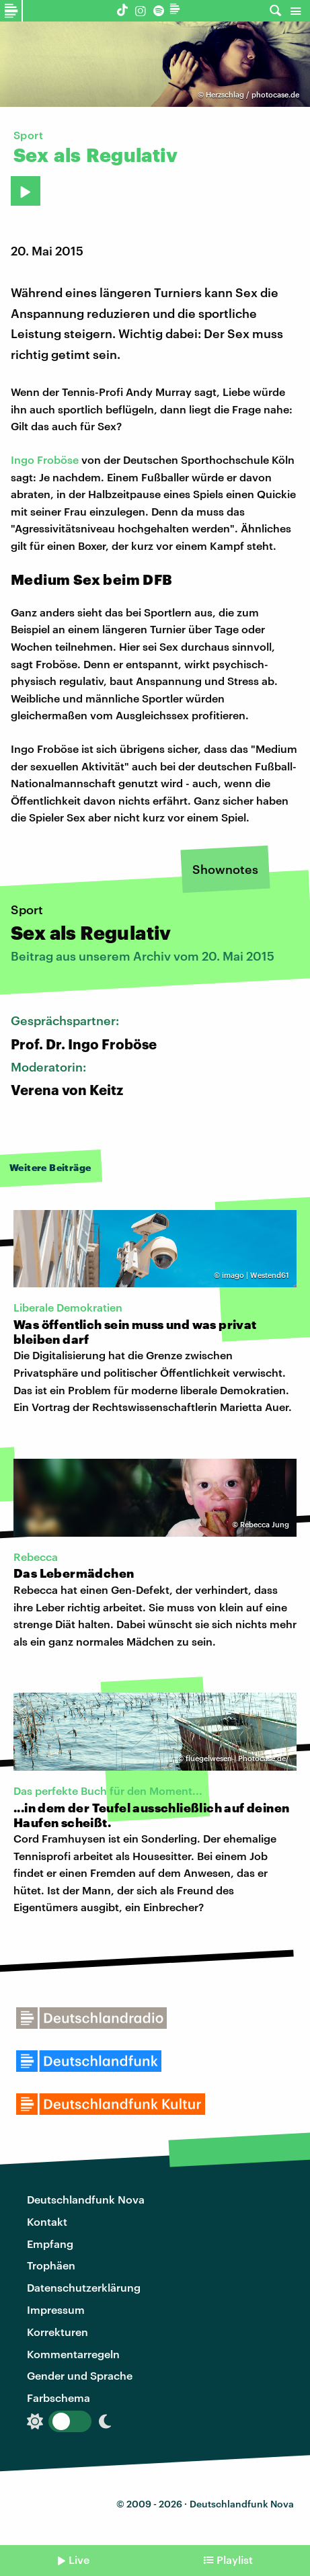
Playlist (235, 2559)
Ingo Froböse (45, 459)
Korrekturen (57, 2331)
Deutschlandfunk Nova (86, 2199)
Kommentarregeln (73, 2353)
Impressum (56, 2309)
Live (79, 2559)
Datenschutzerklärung (84, 2287)
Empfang (50, 2243)
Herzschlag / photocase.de (252, 94)
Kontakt (47, 2221)
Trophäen (51, 2265)
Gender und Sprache (79, 2375)
